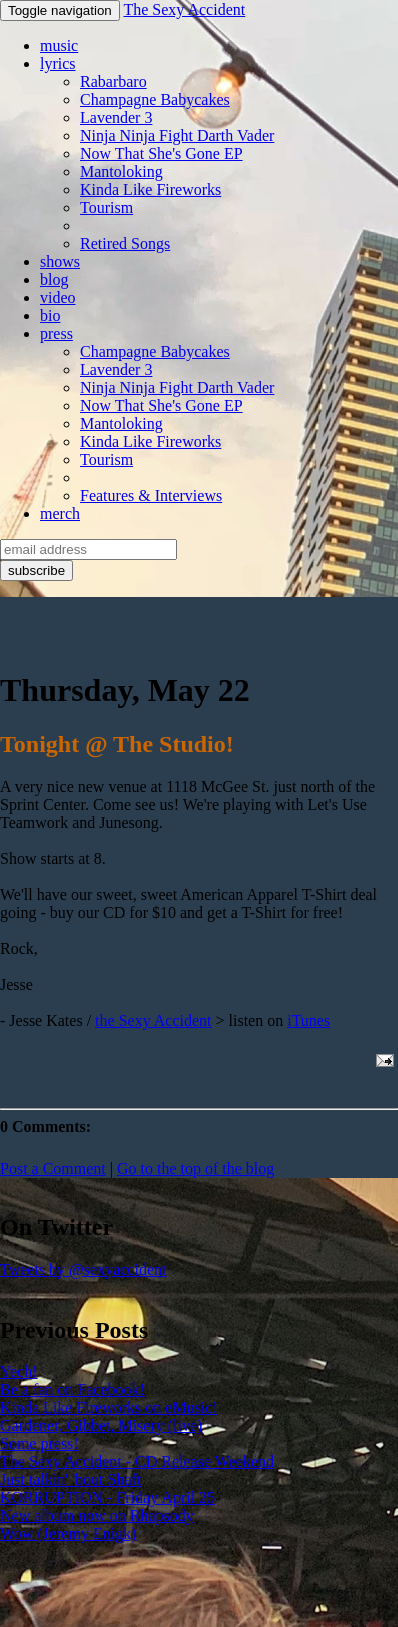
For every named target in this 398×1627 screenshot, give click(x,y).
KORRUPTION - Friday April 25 (107, 1497)
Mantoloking (121, 171)
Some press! (39, 1443)
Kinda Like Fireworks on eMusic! (109, 1407)
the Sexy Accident (153, 1020)
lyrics (58, 63)
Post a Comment (53, 1168)
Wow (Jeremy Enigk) (68, 1533)
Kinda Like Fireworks (150, 189)
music (59, 45)
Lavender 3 (116, 117)
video (58, 297)
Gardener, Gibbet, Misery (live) (101, 1425)
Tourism (106, 207)
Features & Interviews (151, 495)
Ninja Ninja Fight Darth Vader (177, 135)
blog (54, 279)
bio (50, 315)
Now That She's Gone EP (161, 153)
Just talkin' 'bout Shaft (70, 1479)
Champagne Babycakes (155, 99)
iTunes (308, 1020)
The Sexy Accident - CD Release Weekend (137, 1461)
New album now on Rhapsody (97, 1515)
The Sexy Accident (184, 9)
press (56, 333)
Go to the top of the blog (195, 1168)
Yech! (18, 1371)
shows (60, 261)
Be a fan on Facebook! (72, 1389)
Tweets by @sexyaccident (83, 1269)
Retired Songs (125, 243)
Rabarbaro (113, 81)
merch (60, 513)
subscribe (36, 570)
